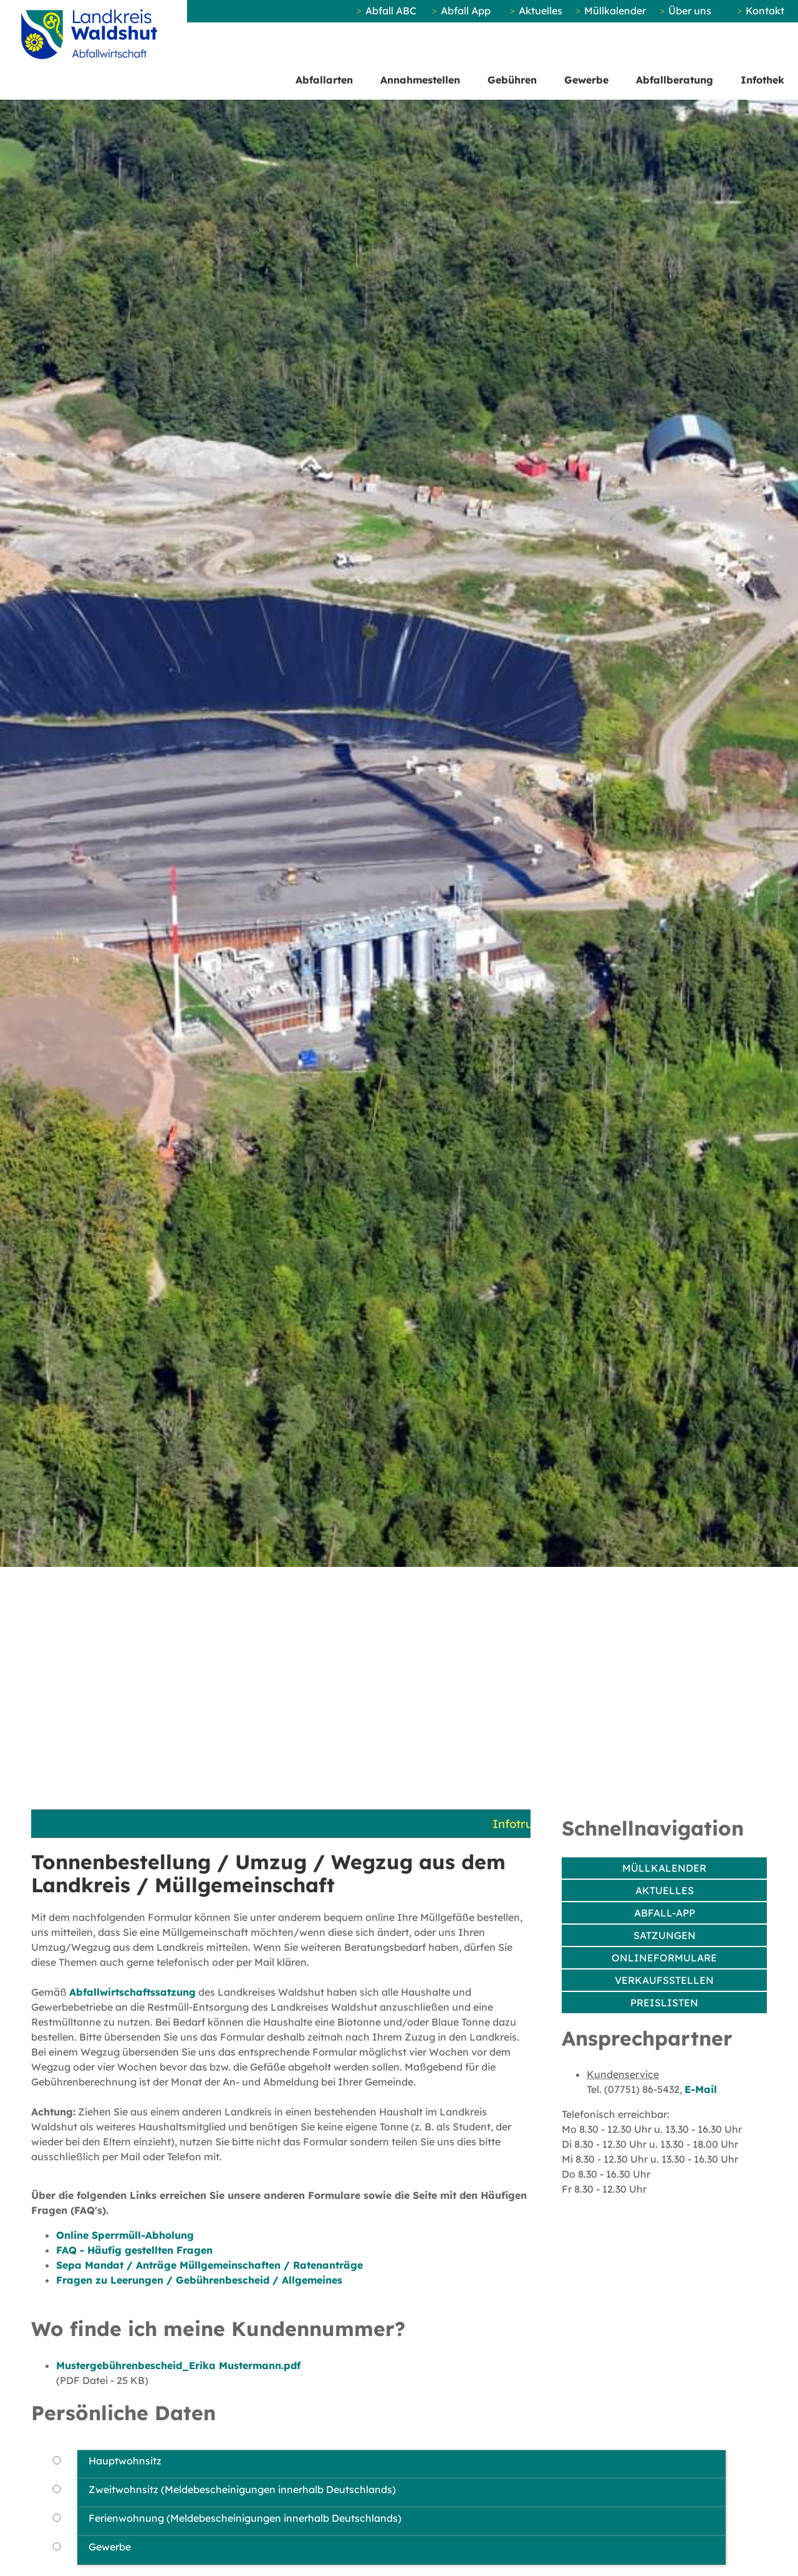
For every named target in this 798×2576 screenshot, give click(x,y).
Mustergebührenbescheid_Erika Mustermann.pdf (178, 2365)
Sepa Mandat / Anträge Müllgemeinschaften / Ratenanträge (209, 2265)
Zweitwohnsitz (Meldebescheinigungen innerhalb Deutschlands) (242, 2489)
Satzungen (664, 1935)
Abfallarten (324, 80)
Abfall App (466, 10)
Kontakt (765, 10)
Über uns (689, 10)
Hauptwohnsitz (125, 2460)
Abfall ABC (390, 10)
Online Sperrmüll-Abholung (125, 2235)
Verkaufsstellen (664, 1980)
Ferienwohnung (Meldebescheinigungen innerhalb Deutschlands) (245, 2518)
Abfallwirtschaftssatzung (132, 1992)
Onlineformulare (664, 1957)
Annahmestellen (420, 80)
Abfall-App (664, 1913)
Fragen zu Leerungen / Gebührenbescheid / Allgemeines (199, 2280)
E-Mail (701, 2089)
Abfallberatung (674, 80)
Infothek (762, 80)
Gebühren (512, 80)
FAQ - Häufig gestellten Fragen (134, 2250)
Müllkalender (615, 10)
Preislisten (664, 2002)
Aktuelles (540, 10)
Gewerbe (586, 80)
